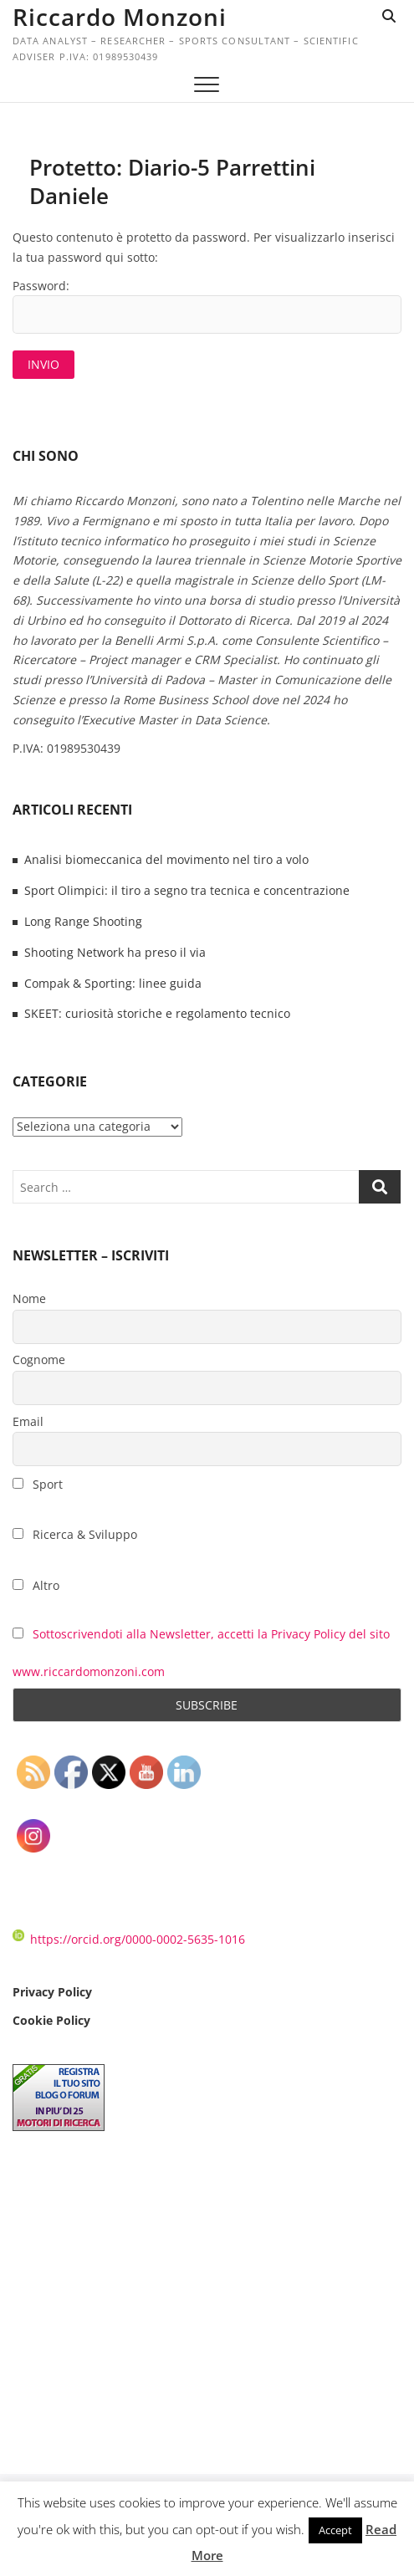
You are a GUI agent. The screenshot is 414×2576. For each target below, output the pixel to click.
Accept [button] (335, 2530)
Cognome (39, 1359)
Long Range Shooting (83, 921)
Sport (38, 1484)
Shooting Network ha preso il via (115, 952)
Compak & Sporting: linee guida (113, 983)
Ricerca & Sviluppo (75, 1534)
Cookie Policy (51, 2020)
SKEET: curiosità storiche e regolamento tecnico (157, 1013)
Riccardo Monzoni (120, 17)
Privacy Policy (52, 1992)
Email (28, 1421)
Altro (36, 1585)
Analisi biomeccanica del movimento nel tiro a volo (166, 859)
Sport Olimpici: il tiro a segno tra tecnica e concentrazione (187, 890)
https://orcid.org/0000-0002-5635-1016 (129, 1939)
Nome (29, 1298)
